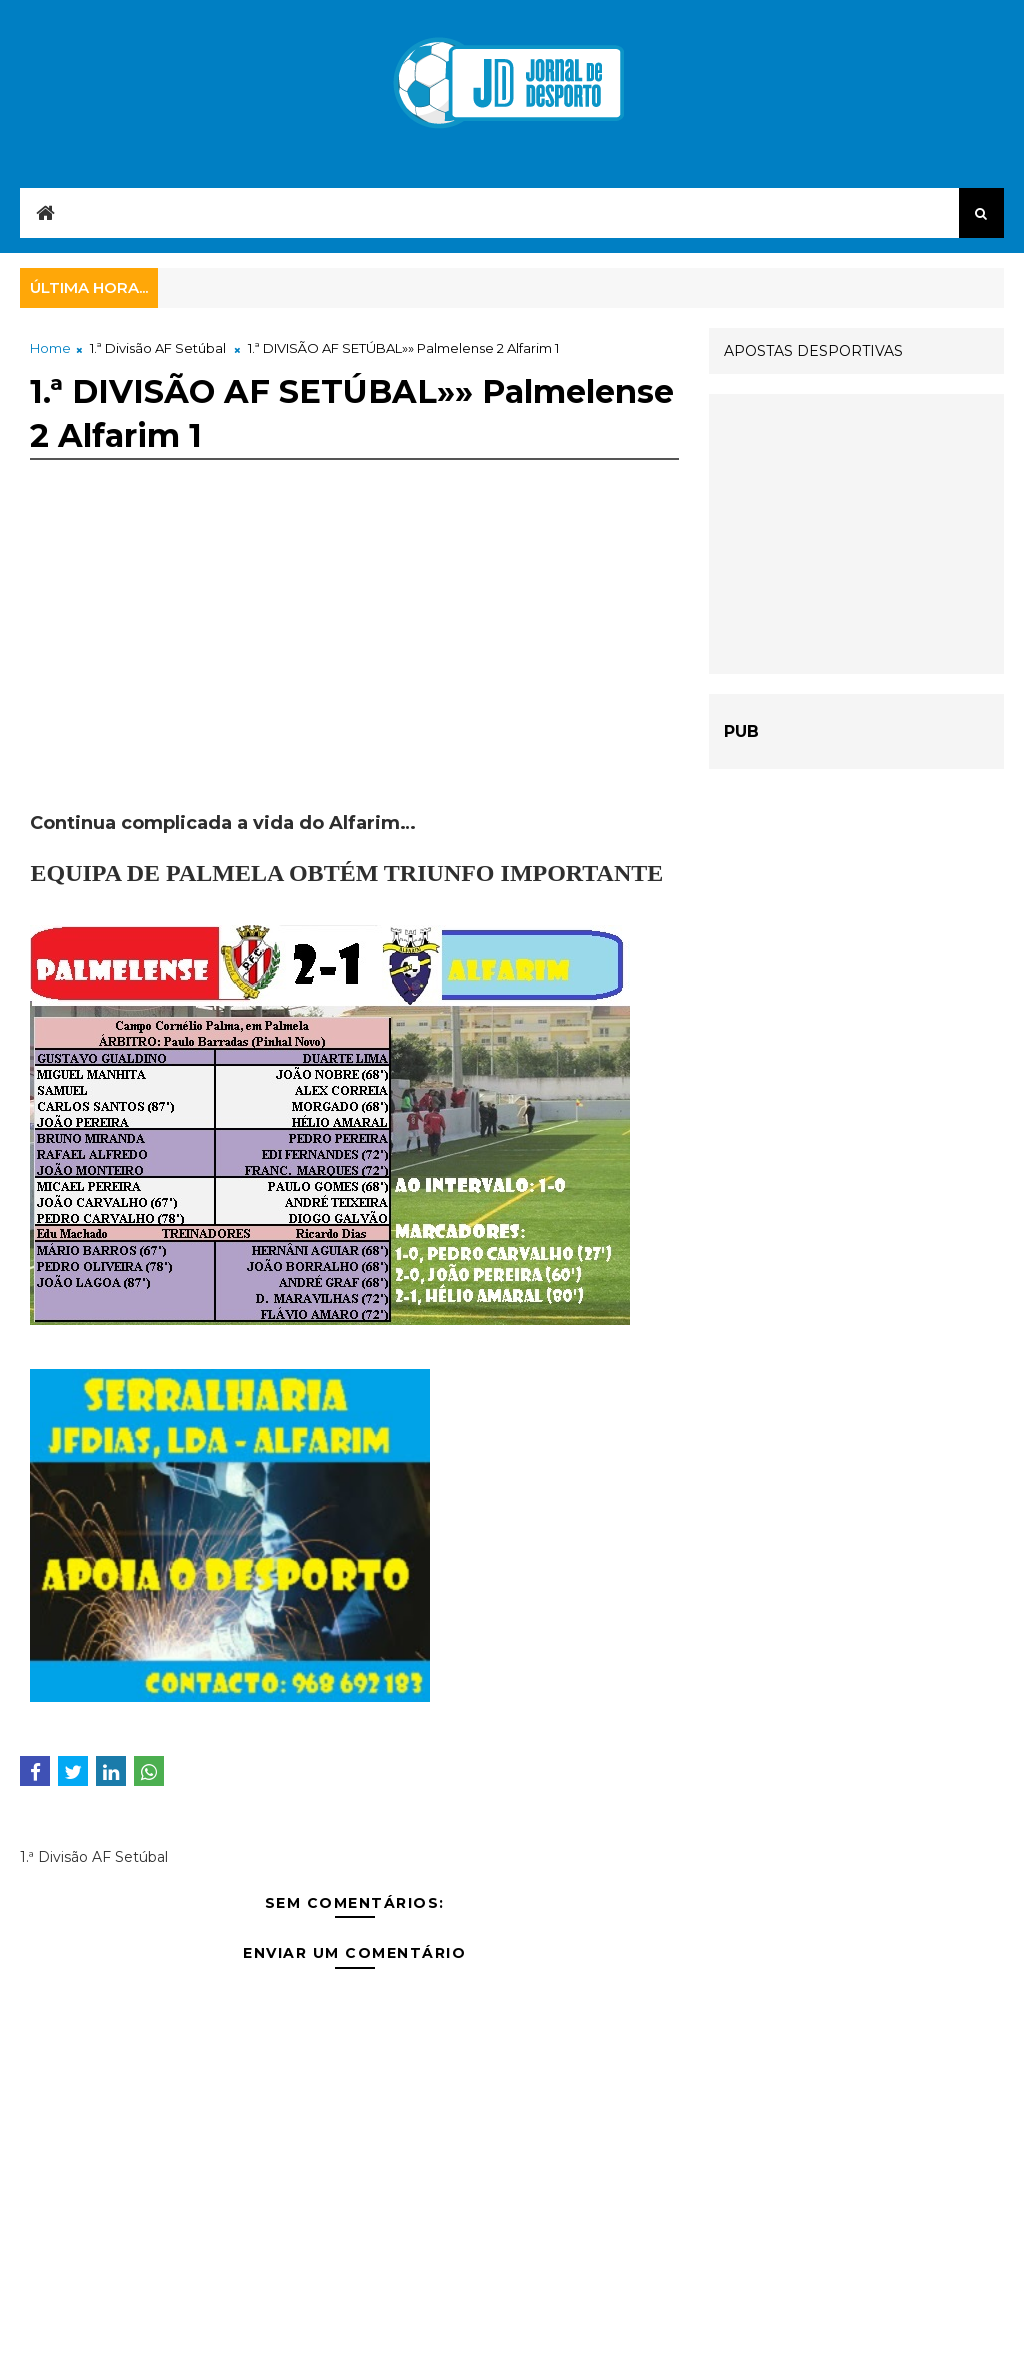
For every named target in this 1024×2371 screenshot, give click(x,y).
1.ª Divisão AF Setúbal (158, 348)
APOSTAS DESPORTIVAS (813, 351)
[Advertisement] (354, 671)
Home (50, 348)
